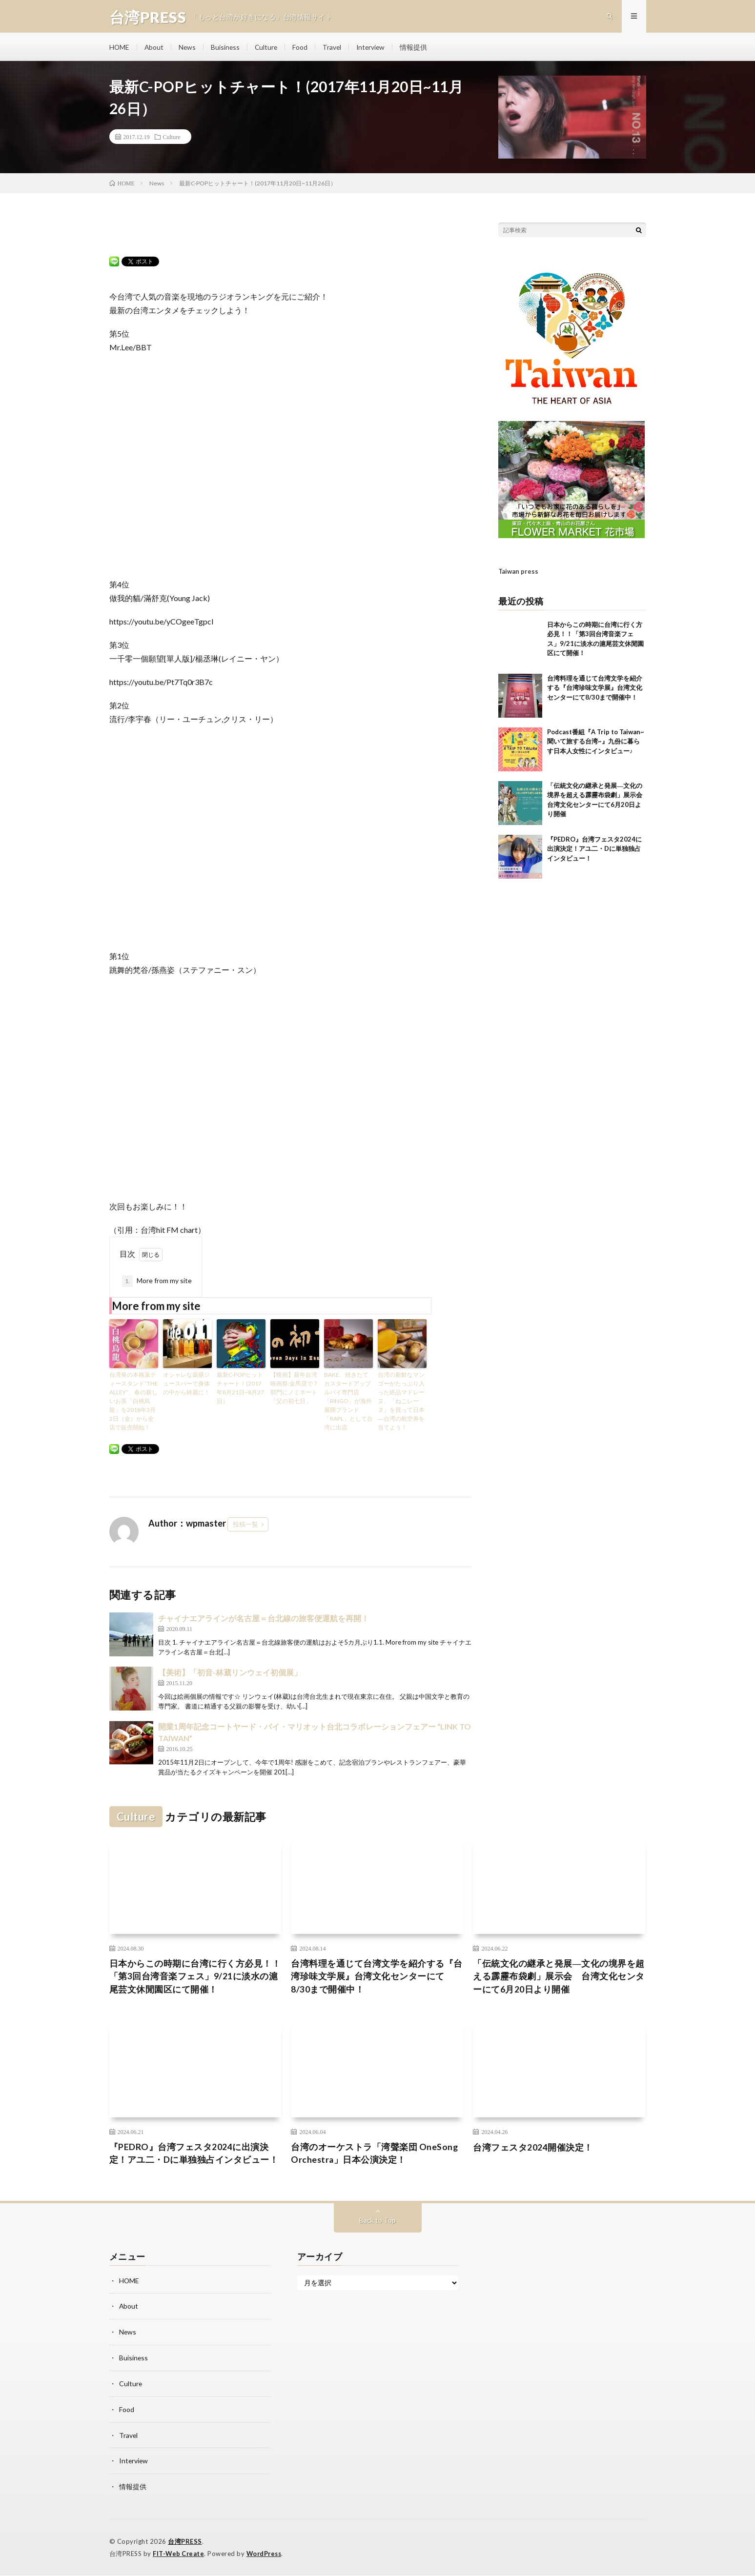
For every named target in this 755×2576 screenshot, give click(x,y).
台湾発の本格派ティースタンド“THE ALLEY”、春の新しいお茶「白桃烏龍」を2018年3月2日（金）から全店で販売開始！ (133, 1404)
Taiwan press (518, 555)
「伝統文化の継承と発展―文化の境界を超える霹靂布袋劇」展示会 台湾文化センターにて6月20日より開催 (559, 1979)
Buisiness (227, 48)
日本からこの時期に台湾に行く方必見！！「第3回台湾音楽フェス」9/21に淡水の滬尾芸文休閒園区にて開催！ (195, 1979)
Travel (335, 48)
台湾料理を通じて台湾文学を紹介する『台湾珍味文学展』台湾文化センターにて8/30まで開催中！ (594, 670)
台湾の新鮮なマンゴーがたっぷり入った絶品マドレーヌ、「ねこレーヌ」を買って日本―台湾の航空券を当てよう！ (401, 1404)
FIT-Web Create (179, 2554)
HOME (119, 48)
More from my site (157, 1284)
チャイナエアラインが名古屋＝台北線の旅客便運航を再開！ (263, 1621)
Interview (374, 48)
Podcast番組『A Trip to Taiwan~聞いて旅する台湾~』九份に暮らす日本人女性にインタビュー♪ (595, 724)
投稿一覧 (245, 1527)
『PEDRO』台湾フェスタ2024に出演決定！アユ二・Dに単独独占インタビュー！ (594, 831)
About (154, 48)
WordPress (267, 2554)
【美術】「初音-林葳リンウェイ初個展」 (230, 1675)
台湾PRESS (185, 2542)
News (188, 48)
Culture (268, 48)
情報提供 (418, 48)
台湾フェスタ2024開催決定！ (533, 2150)
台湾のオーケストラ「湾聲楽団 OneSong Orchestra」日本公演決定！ (374, 2157)
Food (302, 48)
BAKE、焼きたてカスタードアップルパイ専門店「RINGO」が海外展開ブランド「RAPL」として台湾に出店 (348, 1404)
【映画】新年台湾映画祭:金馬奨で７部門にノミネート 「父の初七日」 (294, 1391)
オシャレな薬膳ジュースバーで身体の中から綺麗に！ (186, 1386)
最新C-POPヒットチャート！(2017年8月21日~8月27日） (240, 1391)
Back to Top (377, 2224)
